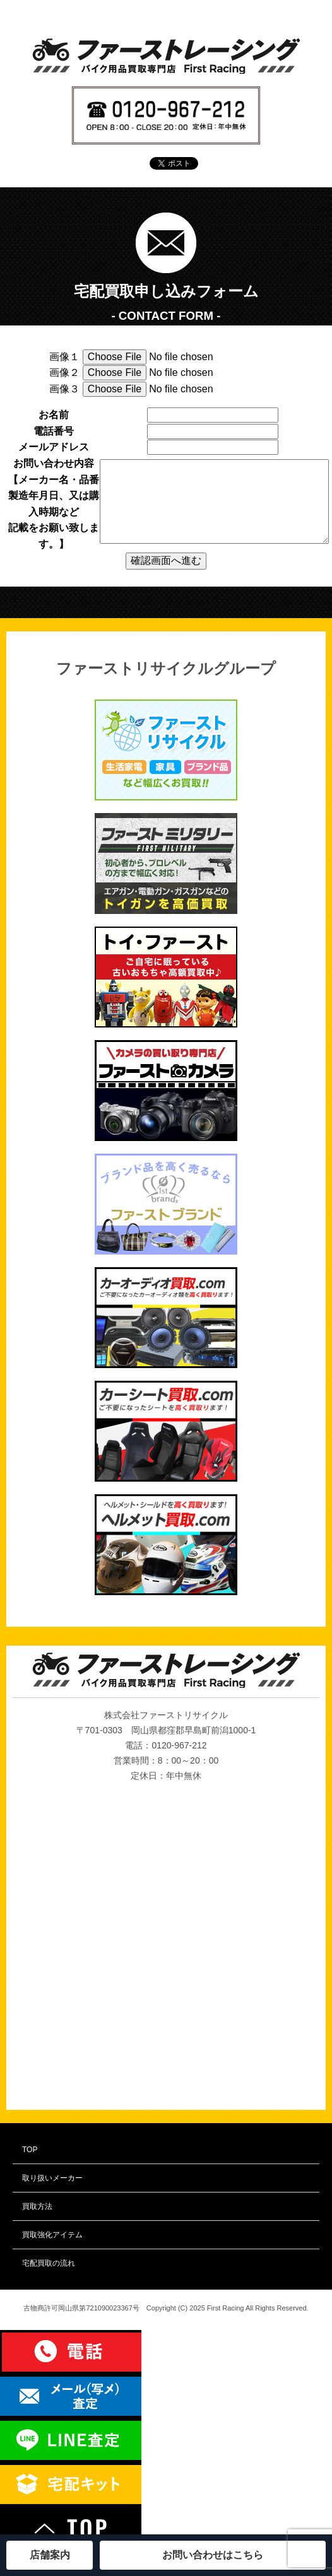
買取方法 (37, 2206)
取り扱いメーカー (52, 2178)
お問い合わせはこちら (212, 2555)
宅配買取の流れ (48, 2263)
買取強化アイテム (52, 2234)
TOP (29, 2149)
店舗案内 (50, 2555)
